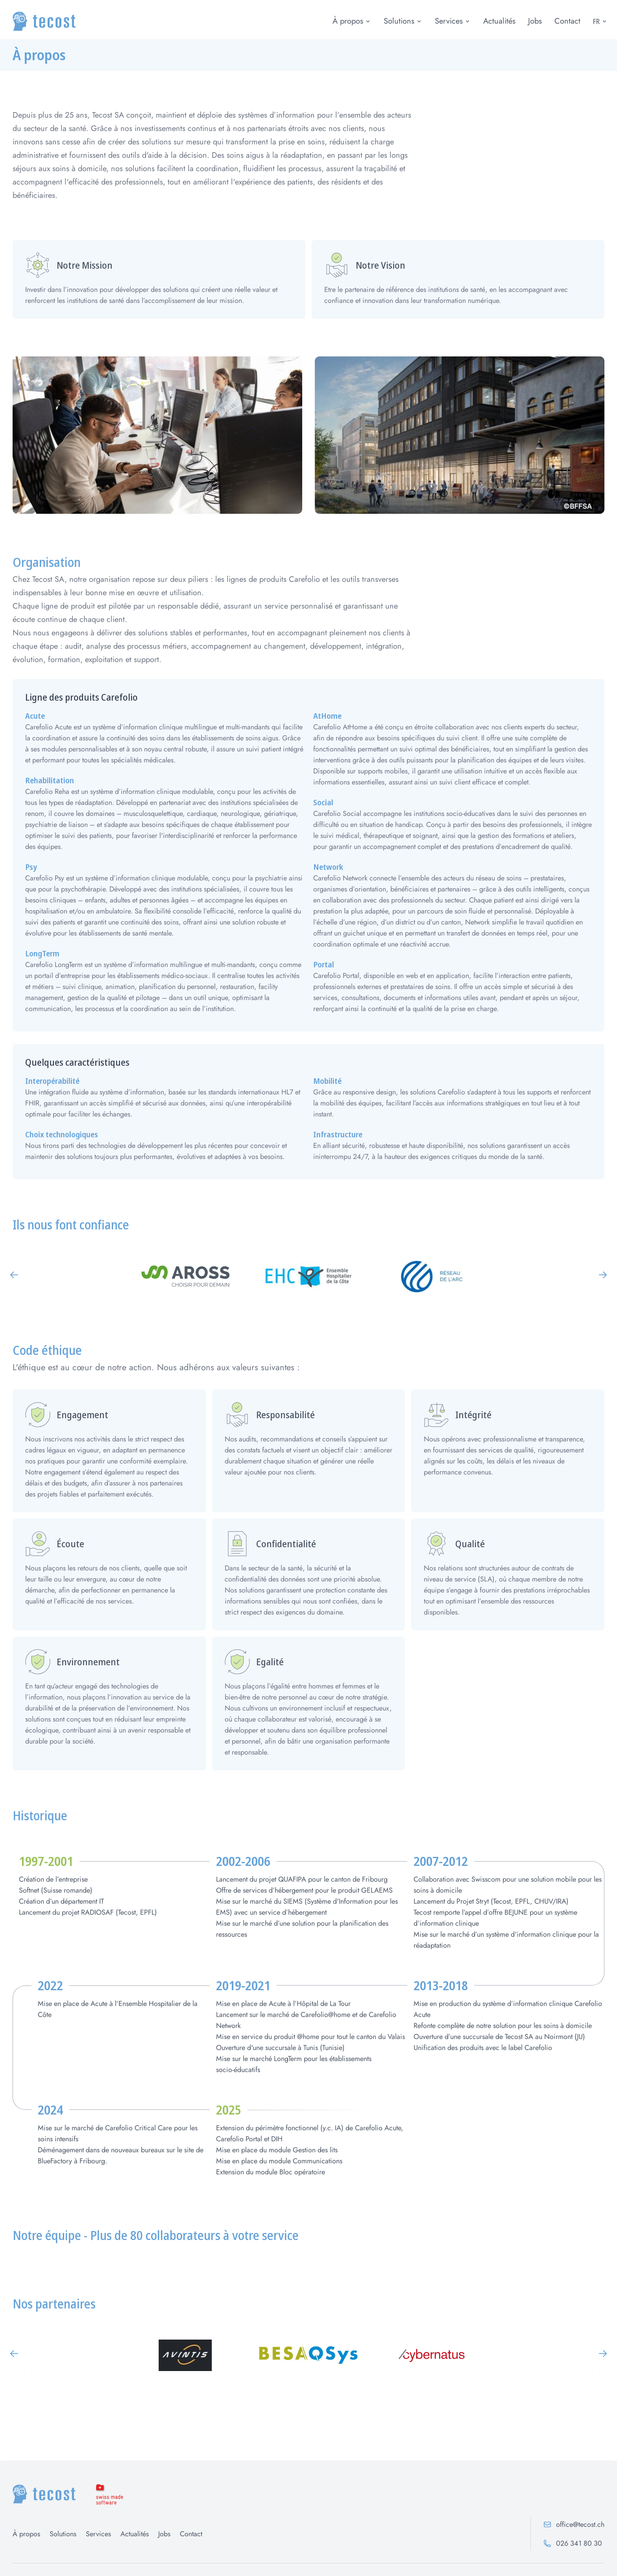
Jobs (535, 21)
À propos (348, 21)
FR (600, 21)
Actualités (499, 21)
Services (449, 21)
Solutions (399, 21)
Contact (567, 21)
